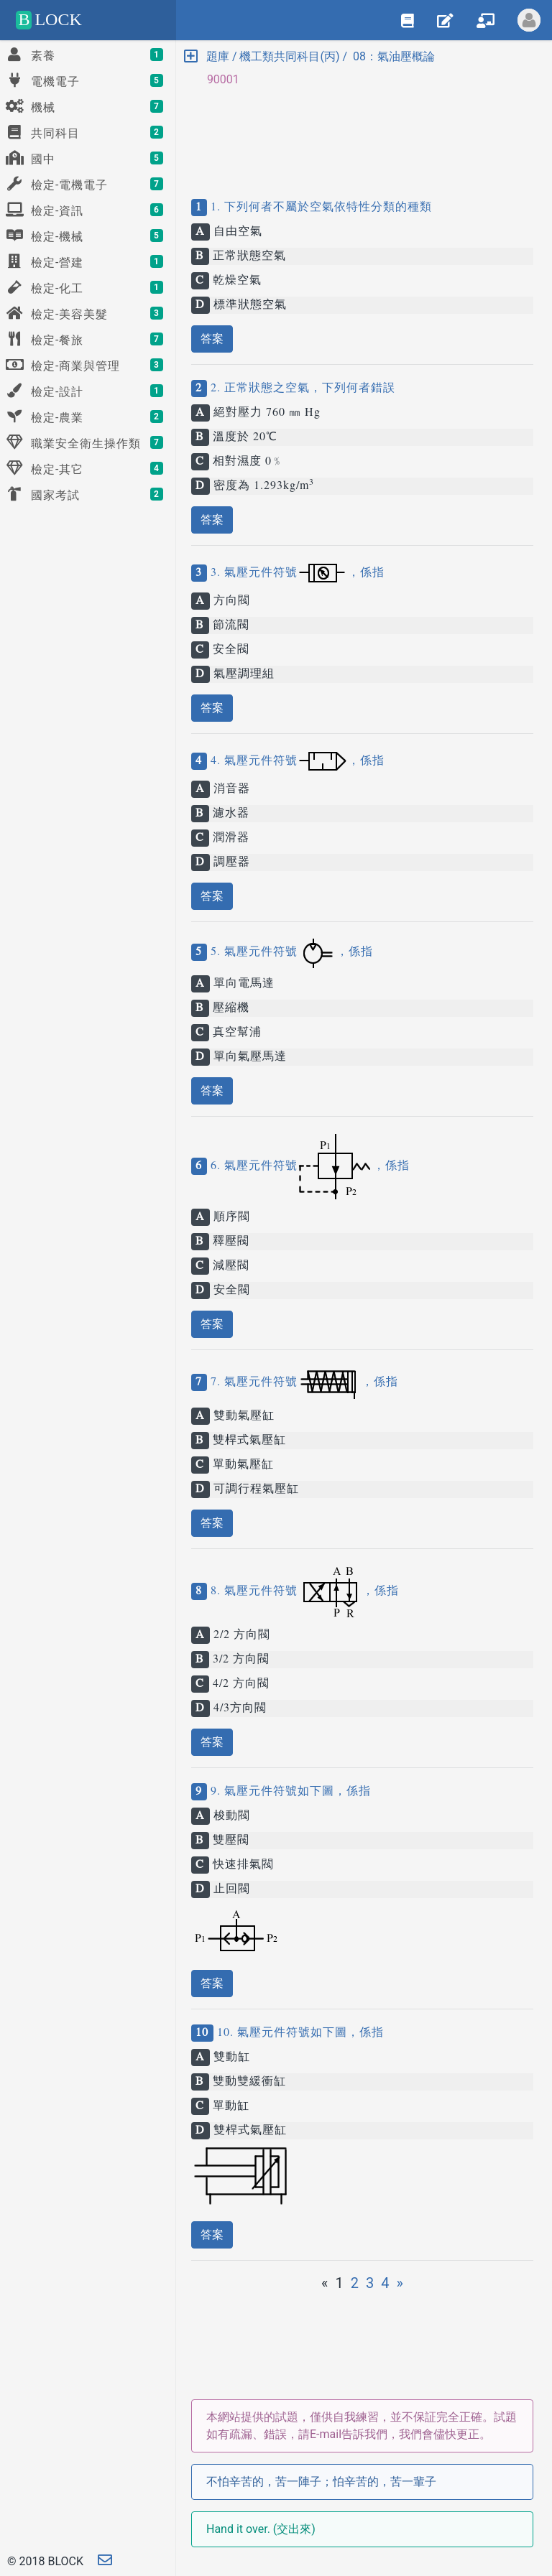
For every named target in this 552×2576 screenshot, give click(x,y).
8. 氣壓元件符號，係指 (303, 1591)
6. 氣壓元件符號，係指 (308, 1166)
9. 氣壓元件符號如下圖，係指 (289, 1791)
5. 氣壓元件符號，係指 (290, 952)
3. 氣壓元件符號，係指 (296, 573)
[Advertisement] (362, 131)
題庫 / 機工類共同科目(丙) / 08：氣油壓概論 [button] (309, 56)
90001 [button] (217, 79)
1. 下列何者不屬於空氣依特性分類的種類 (319, 207)
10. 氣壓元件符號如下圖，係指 (298, 2033)
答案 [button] (212, 338)
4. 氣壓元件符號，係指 (296, 761)
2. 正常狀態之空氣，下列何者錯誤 (301, 388)
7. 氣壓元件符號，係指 (302, 1382)
